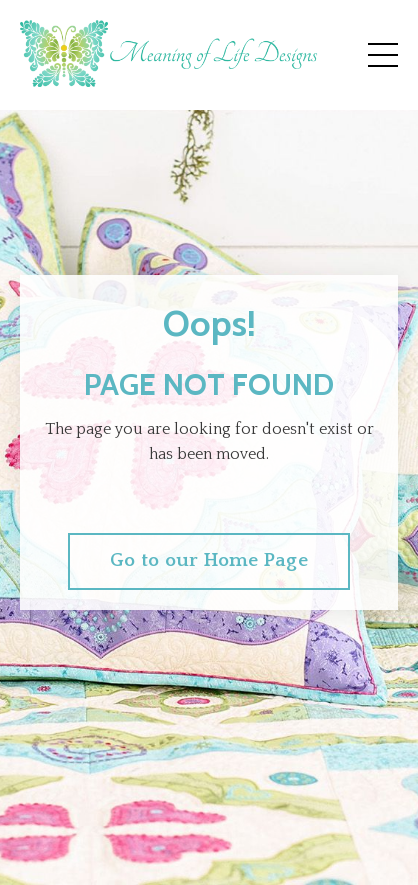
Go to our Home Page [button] (209, 560)
